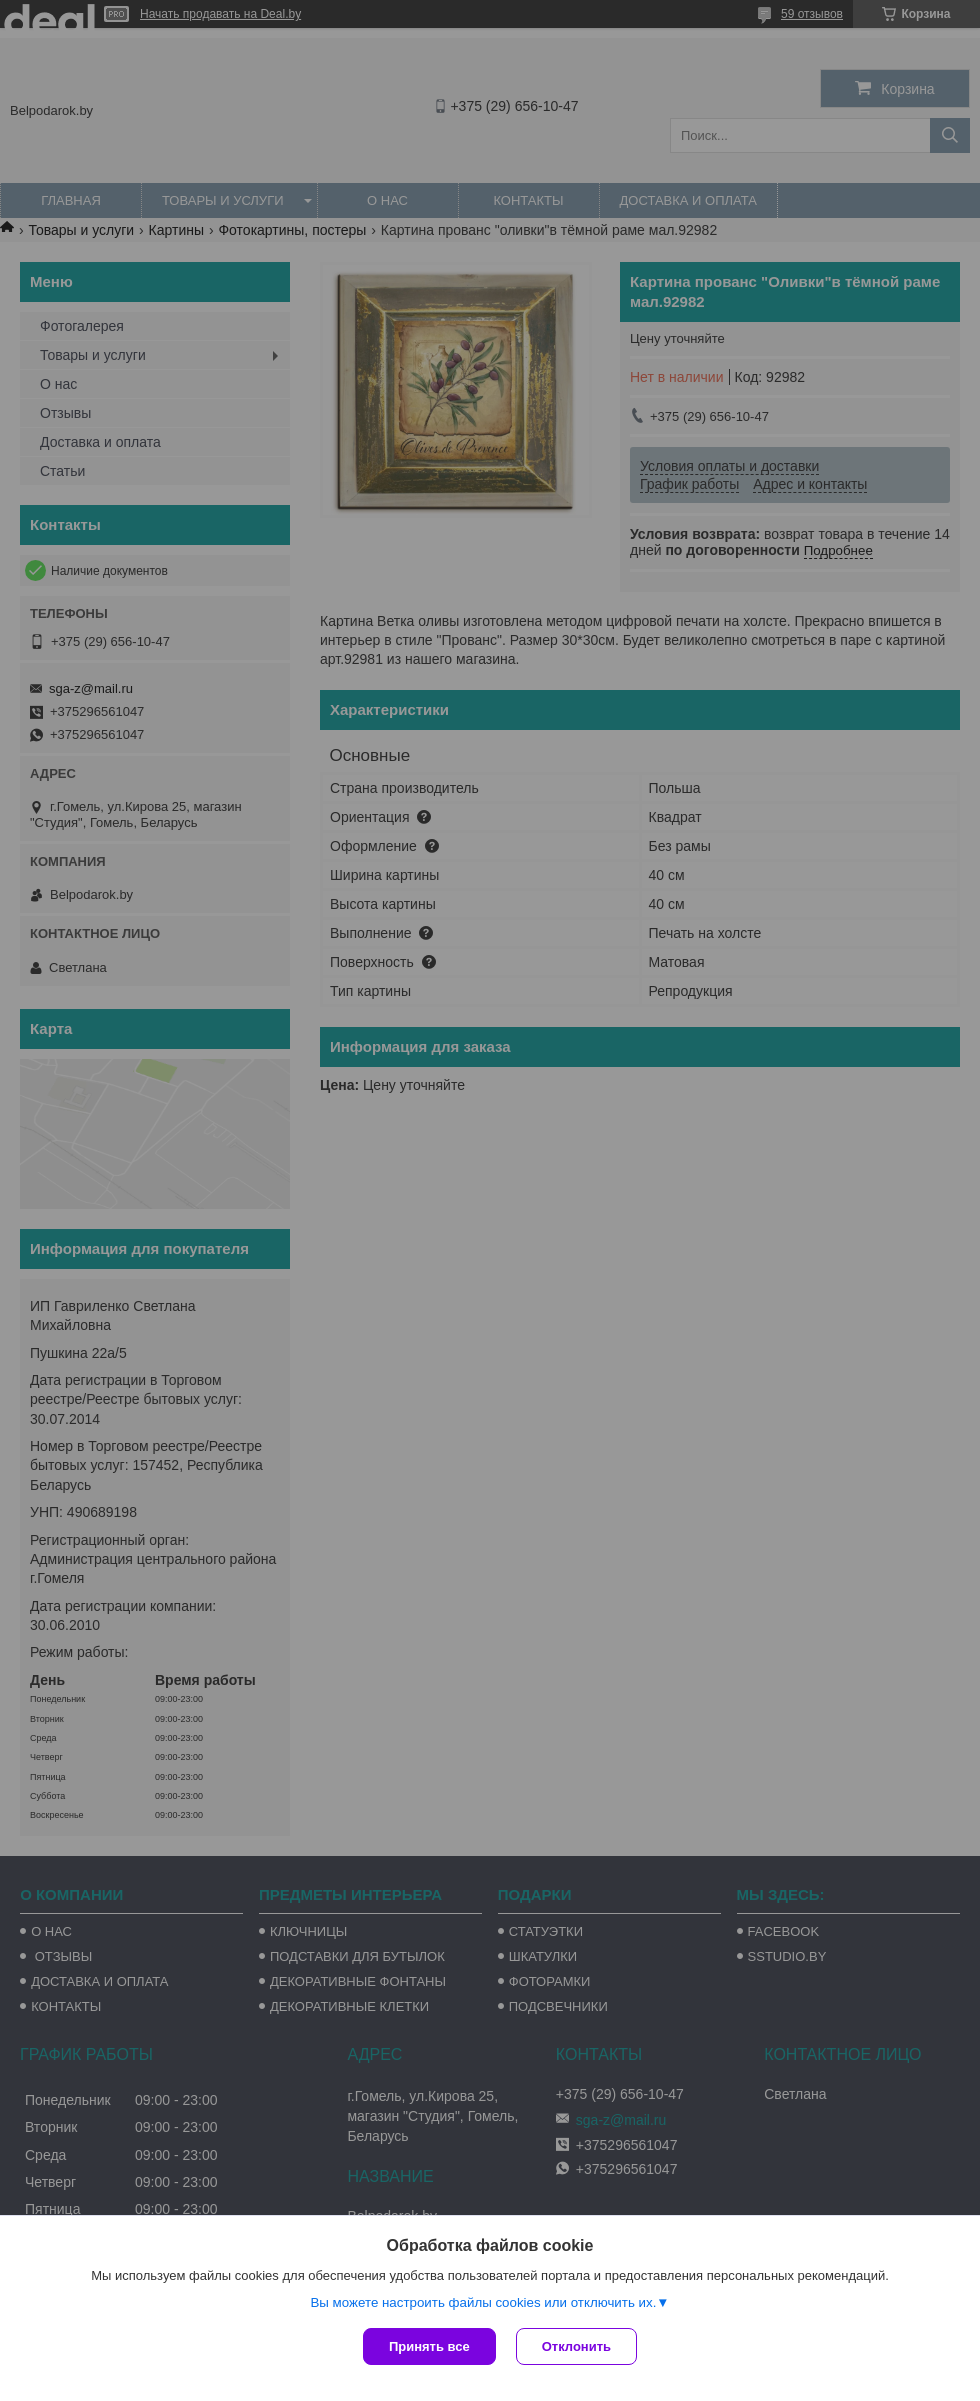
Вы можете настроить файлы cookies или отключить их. (483, 2302)
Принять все (429, 2346)
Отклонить (576, 2346)
